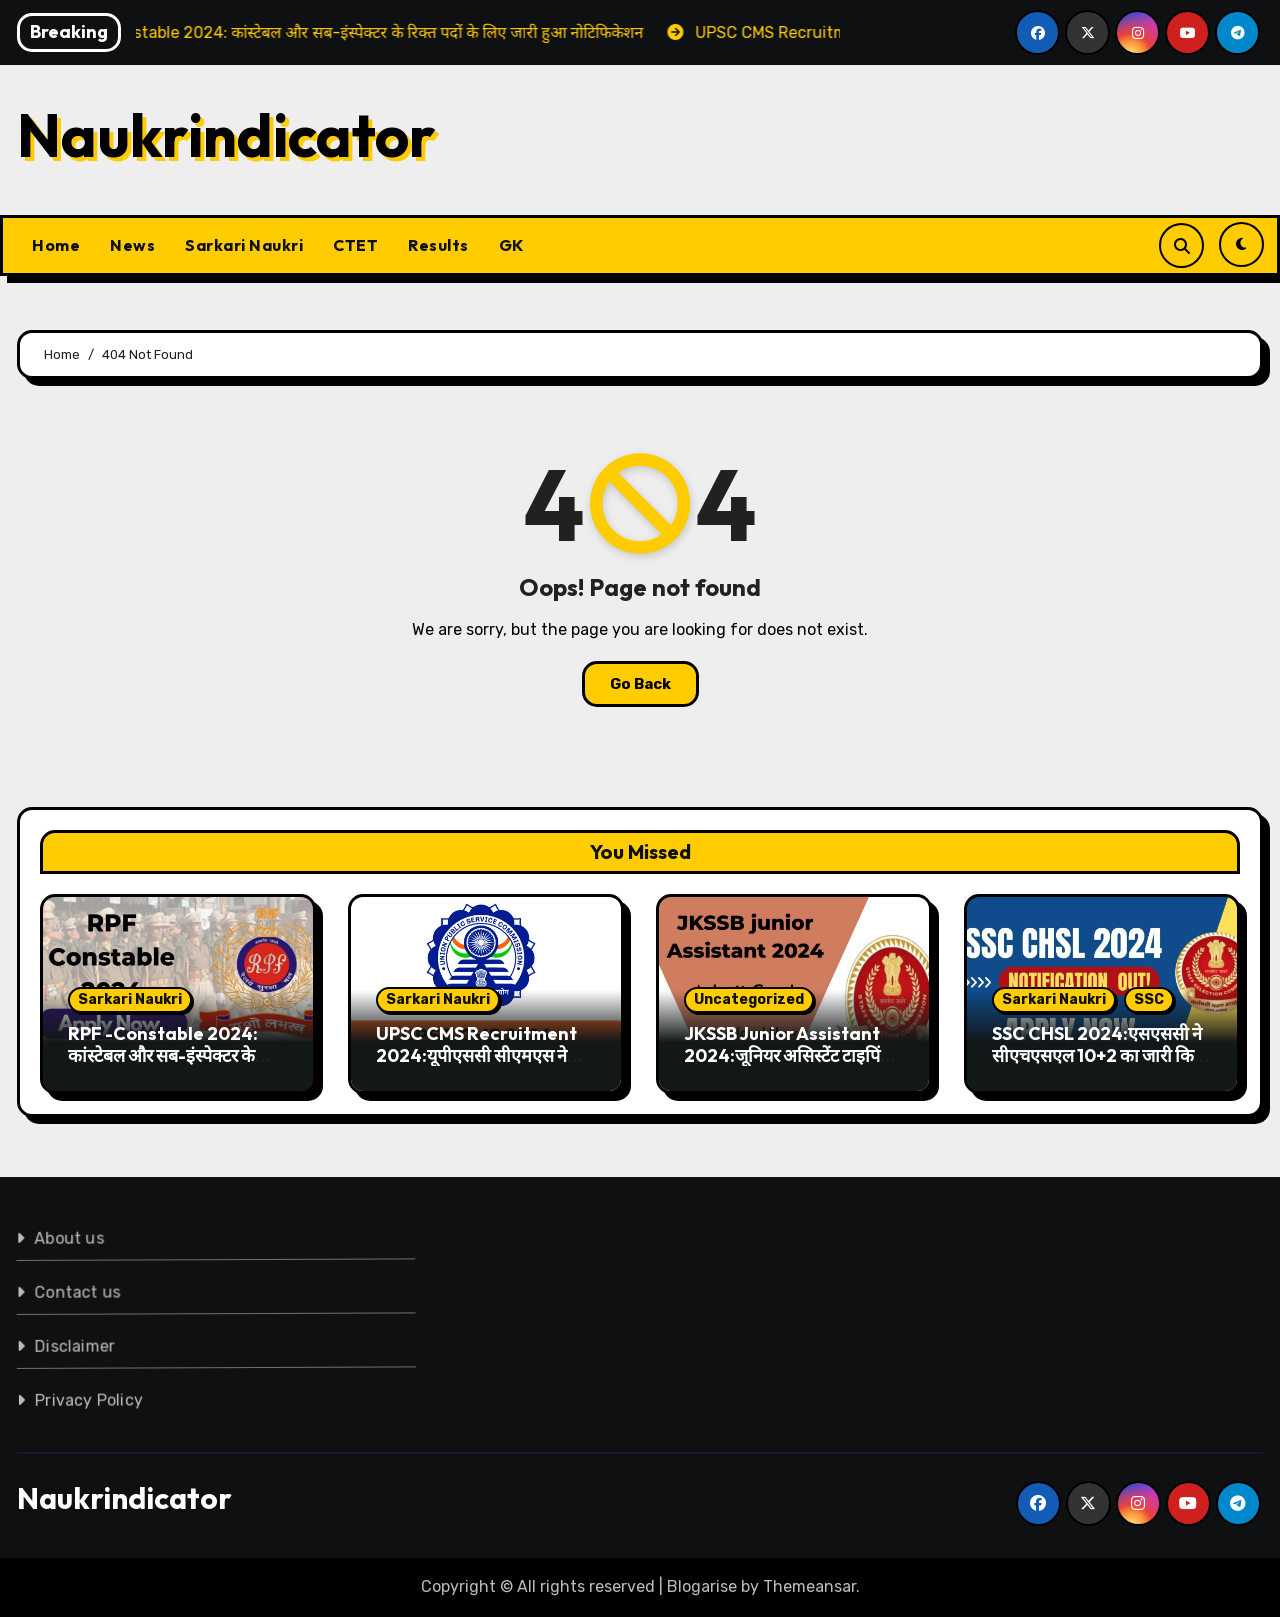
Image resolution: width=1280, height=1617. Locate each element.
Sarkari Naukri (244, 245)
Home (56, 245)
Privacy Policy (88, 1397)
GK (511, 245)
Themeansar (809, 1586)
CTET (355, 245)
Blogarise (702, 1586)
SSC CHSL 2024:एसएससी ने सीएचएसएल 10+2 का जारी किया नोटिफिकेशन (1100, 1055)
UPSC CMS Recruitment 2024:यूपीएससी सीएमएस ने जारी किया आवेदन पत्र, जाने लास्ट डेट (482, 1066)
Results (438, 245)
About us (63, 1236)
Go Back (640, 684)
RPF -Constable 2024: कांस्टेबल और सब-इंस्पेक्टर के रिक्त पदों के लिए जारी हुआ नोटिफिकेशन (163, 1066)
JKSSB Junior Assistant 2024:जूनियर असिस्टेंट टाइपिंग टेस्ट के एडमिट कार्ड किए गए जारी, (791, 1055)
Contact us (73, 1290)
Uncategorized (749, 999)
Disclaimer (72, 1344)
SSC (1149, 999)
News (132, 245)
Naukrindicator (226, 135)
